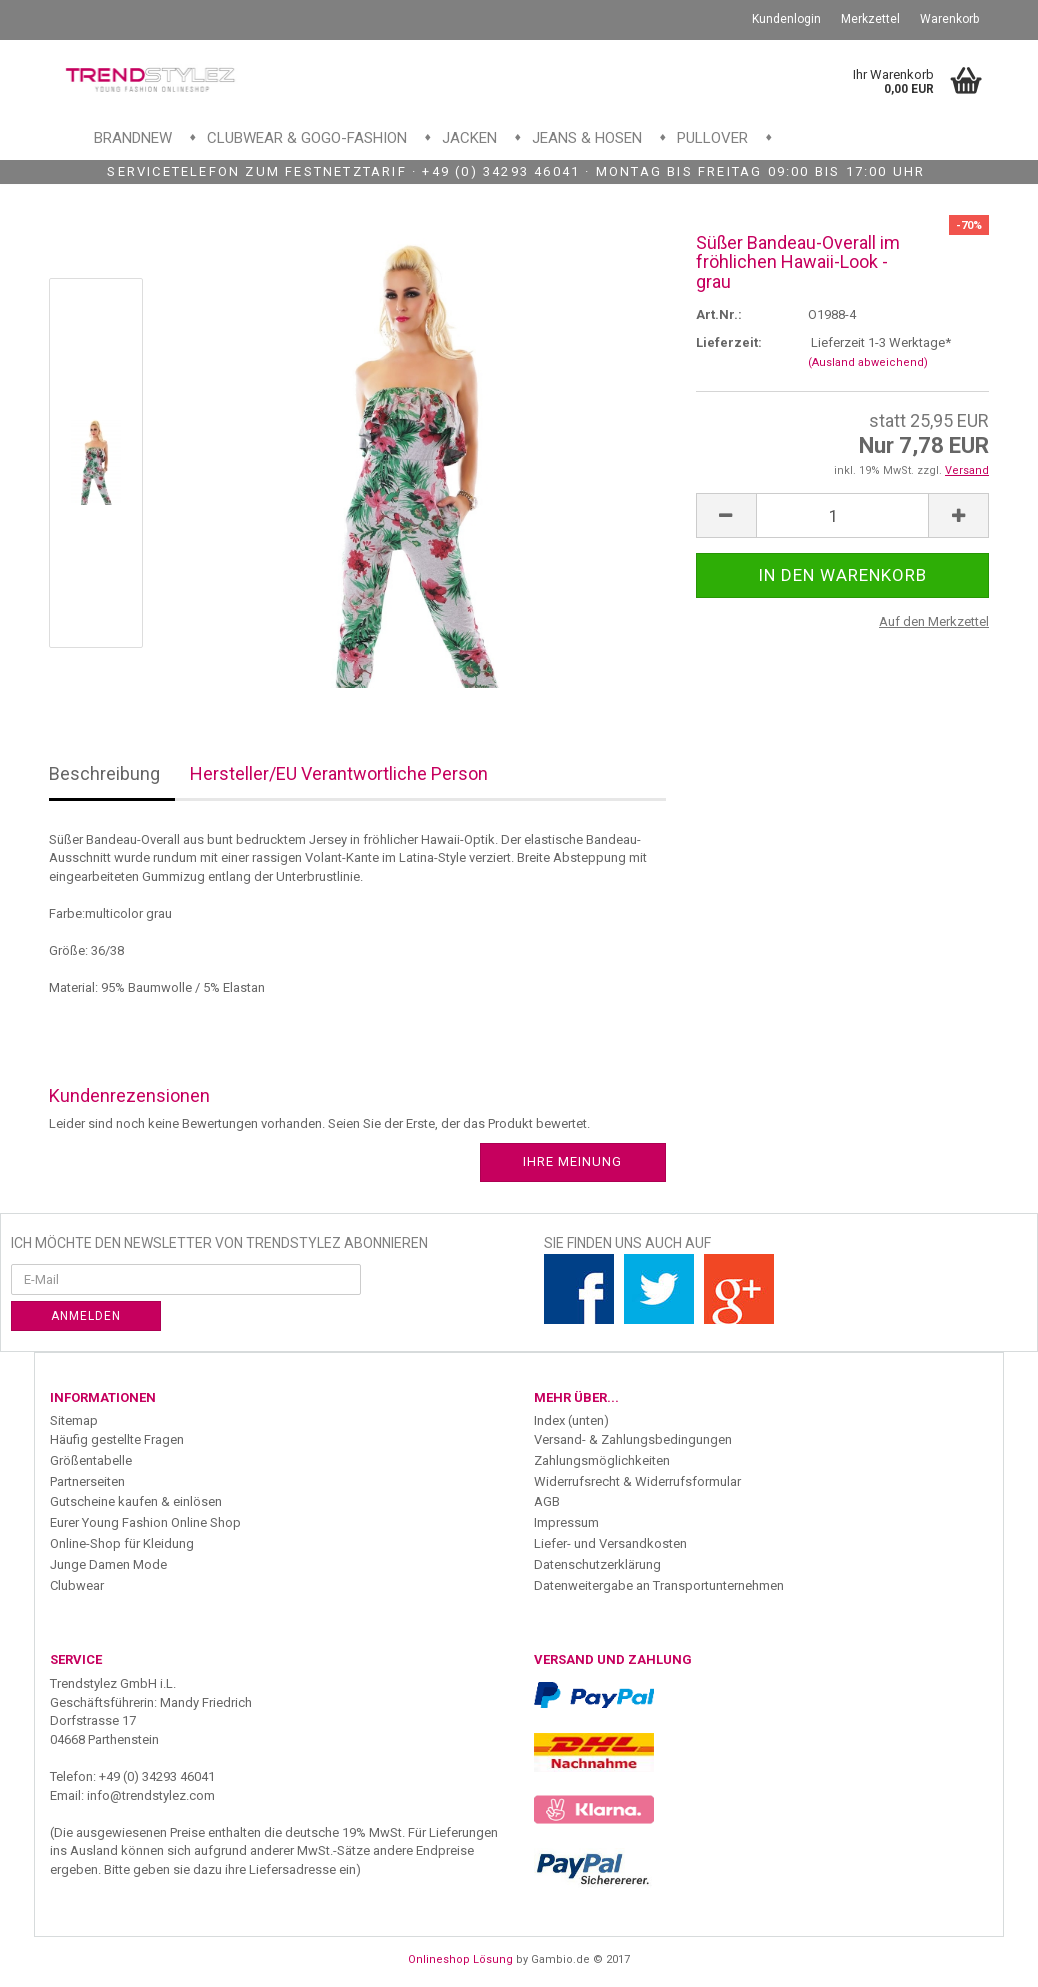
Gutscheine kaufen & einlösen (136, 1501)
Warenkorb (949, 19)
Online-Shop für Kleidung (122, 1543)
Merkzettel (870, 19)
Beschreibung (104, 773)
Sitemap (74, 1420)
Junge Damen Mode (108, 1564)
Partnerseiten (87, 1481)
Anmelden (86, 1316)
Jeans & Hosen (587, 138)
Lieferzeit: (729, 342)
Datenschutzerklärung (597, 1564)
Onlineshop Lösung (460, 1959)
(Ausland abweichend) (868, 362)
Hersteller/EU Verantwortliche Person (339, 773)
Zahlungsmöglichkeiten (602, 1460)
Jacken (469, 138)
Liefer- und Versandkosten (610, 1543)
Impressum (566, 1522)
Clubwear (77, 1585)
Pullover (712, 138)
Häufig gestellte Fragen (117, 1439)
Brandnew (133, 138)
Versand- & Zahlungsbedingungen (633, 1439)
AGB (547, 1501)
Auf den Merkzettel (934, 621)
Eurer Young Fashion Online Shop (145, 1522)
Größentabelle (91, 1460)
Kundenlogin (786, 19)
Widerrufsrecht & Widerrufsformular (637, 1481)
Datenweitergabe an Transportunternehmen (659, 1585)
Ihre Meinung (572, 1161)
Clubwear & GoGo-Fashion (307, 138)
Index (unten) (571, 1420)
